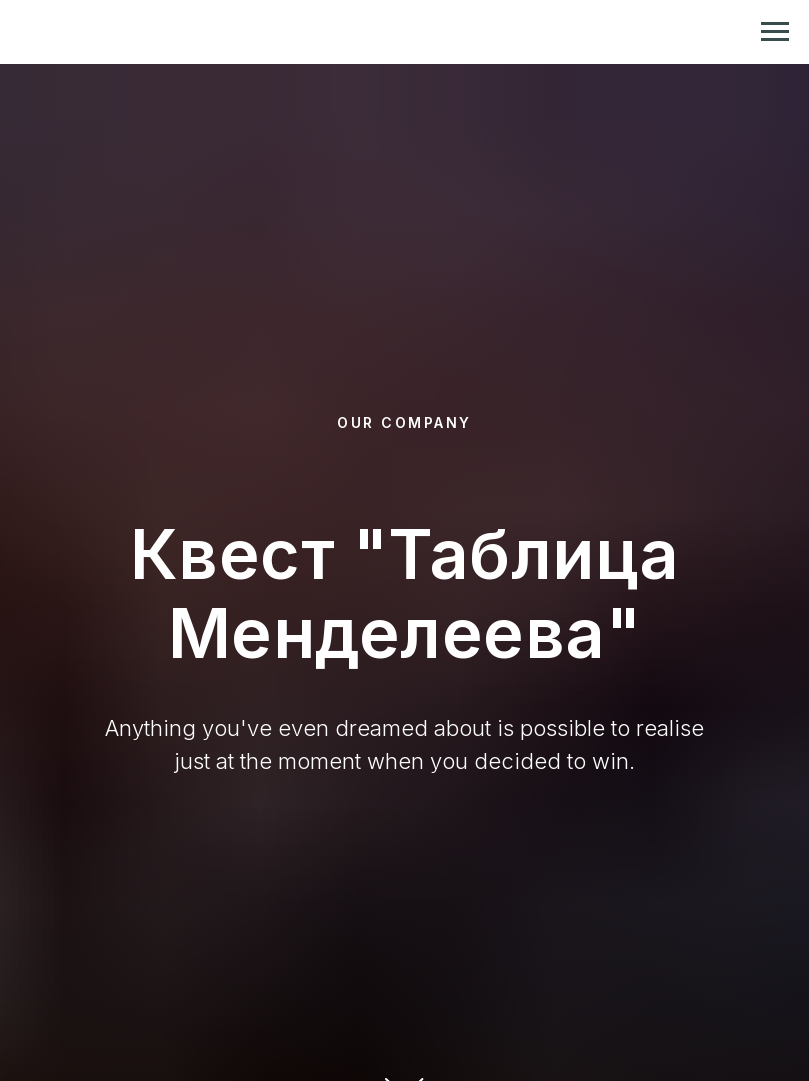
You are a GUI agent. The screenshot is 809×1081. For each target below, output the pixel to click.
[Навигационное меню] (775, 32)
